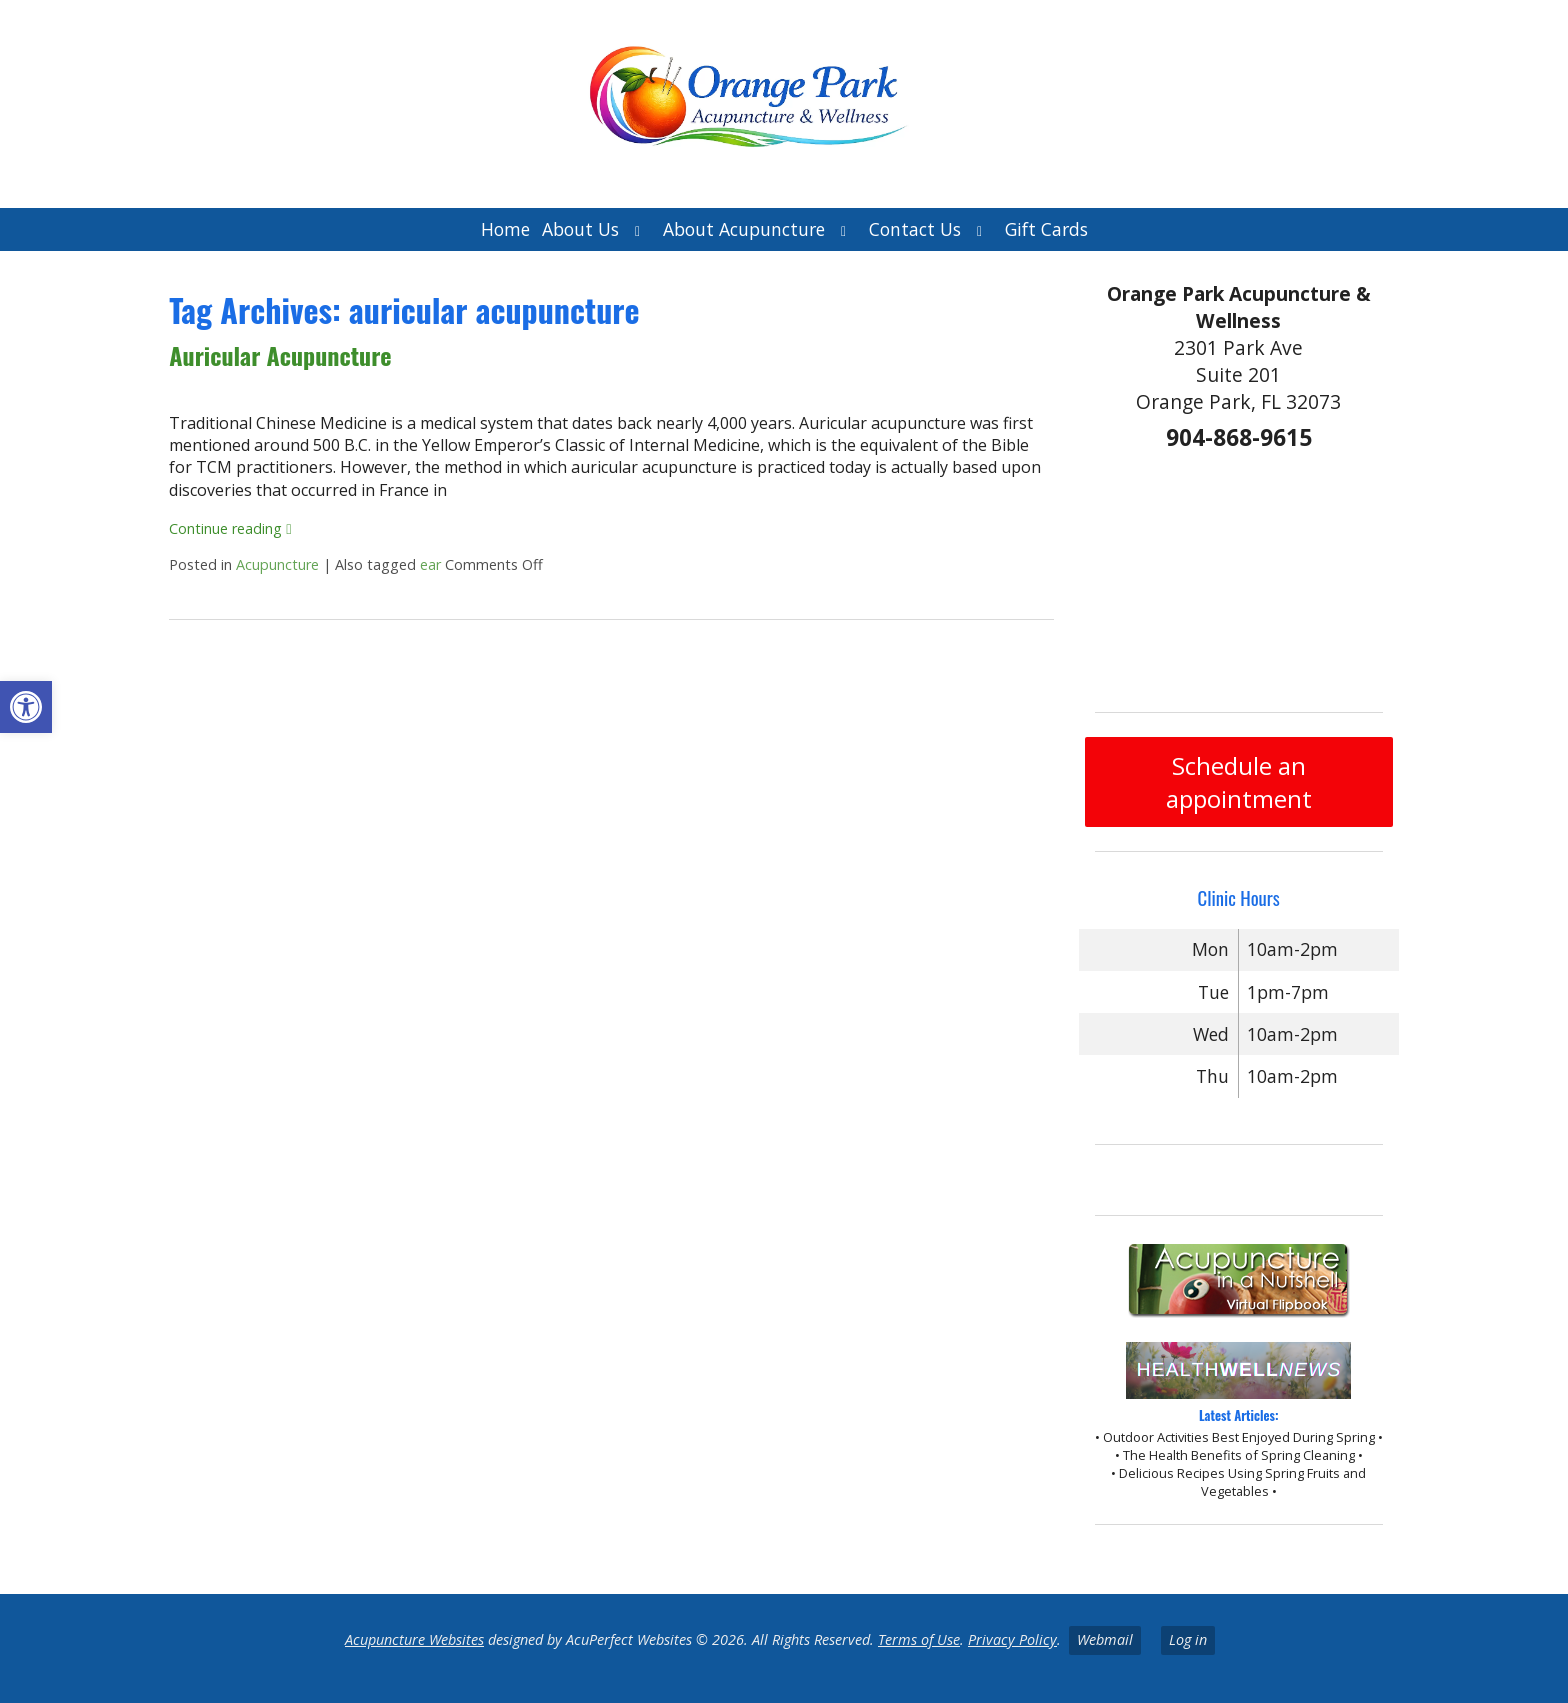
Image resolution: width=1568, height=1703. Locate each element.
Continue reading (230, 528)
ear (430, 564)
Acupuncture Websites (414, 1639)
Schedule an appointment (1239, 782)
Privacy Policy (1012, 1639)
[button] (26, 707)
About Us (580, 229)
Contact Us (915, 229)
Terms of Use (919, 1639)
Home (505, 229)
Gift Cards (1046, 229)
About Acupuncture (744, 229)
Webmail (1105, 1639)
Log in (1188, 1639)
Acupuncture (277, 564)
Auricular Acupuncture (280, 355)
